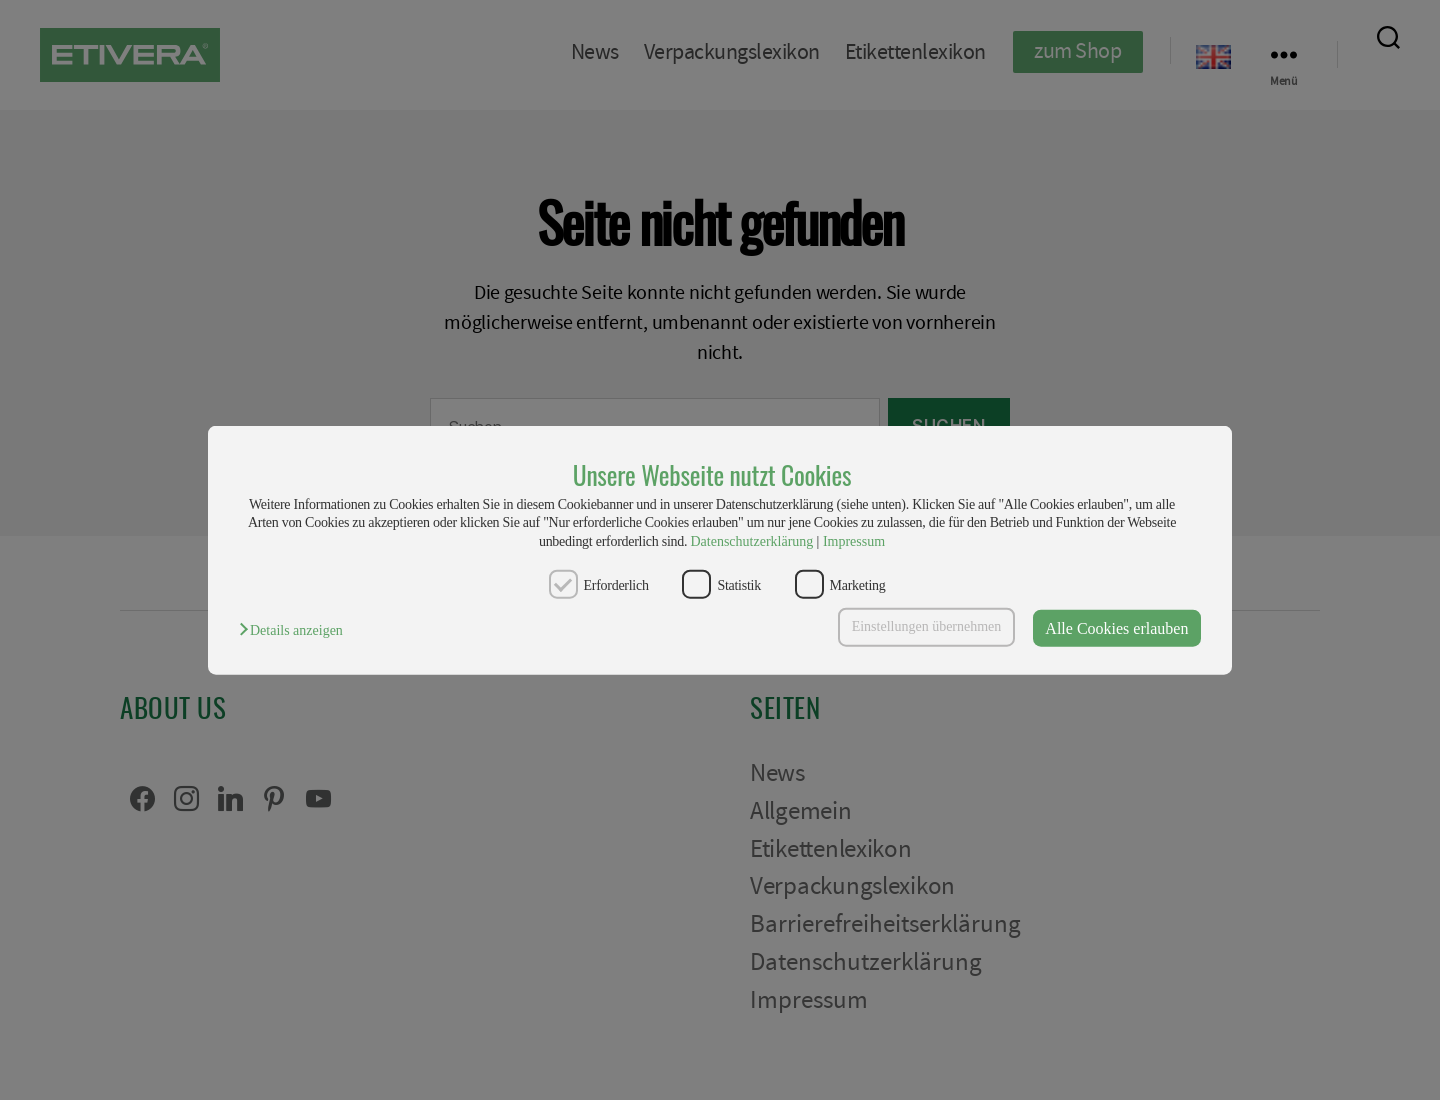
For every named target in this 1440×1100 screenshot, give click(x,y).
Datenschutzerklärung (751, 540)
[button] (296, 630)
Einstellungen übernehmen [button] (927, 626)
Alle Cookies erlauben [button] (1116, 627)
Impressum (854, 540)
